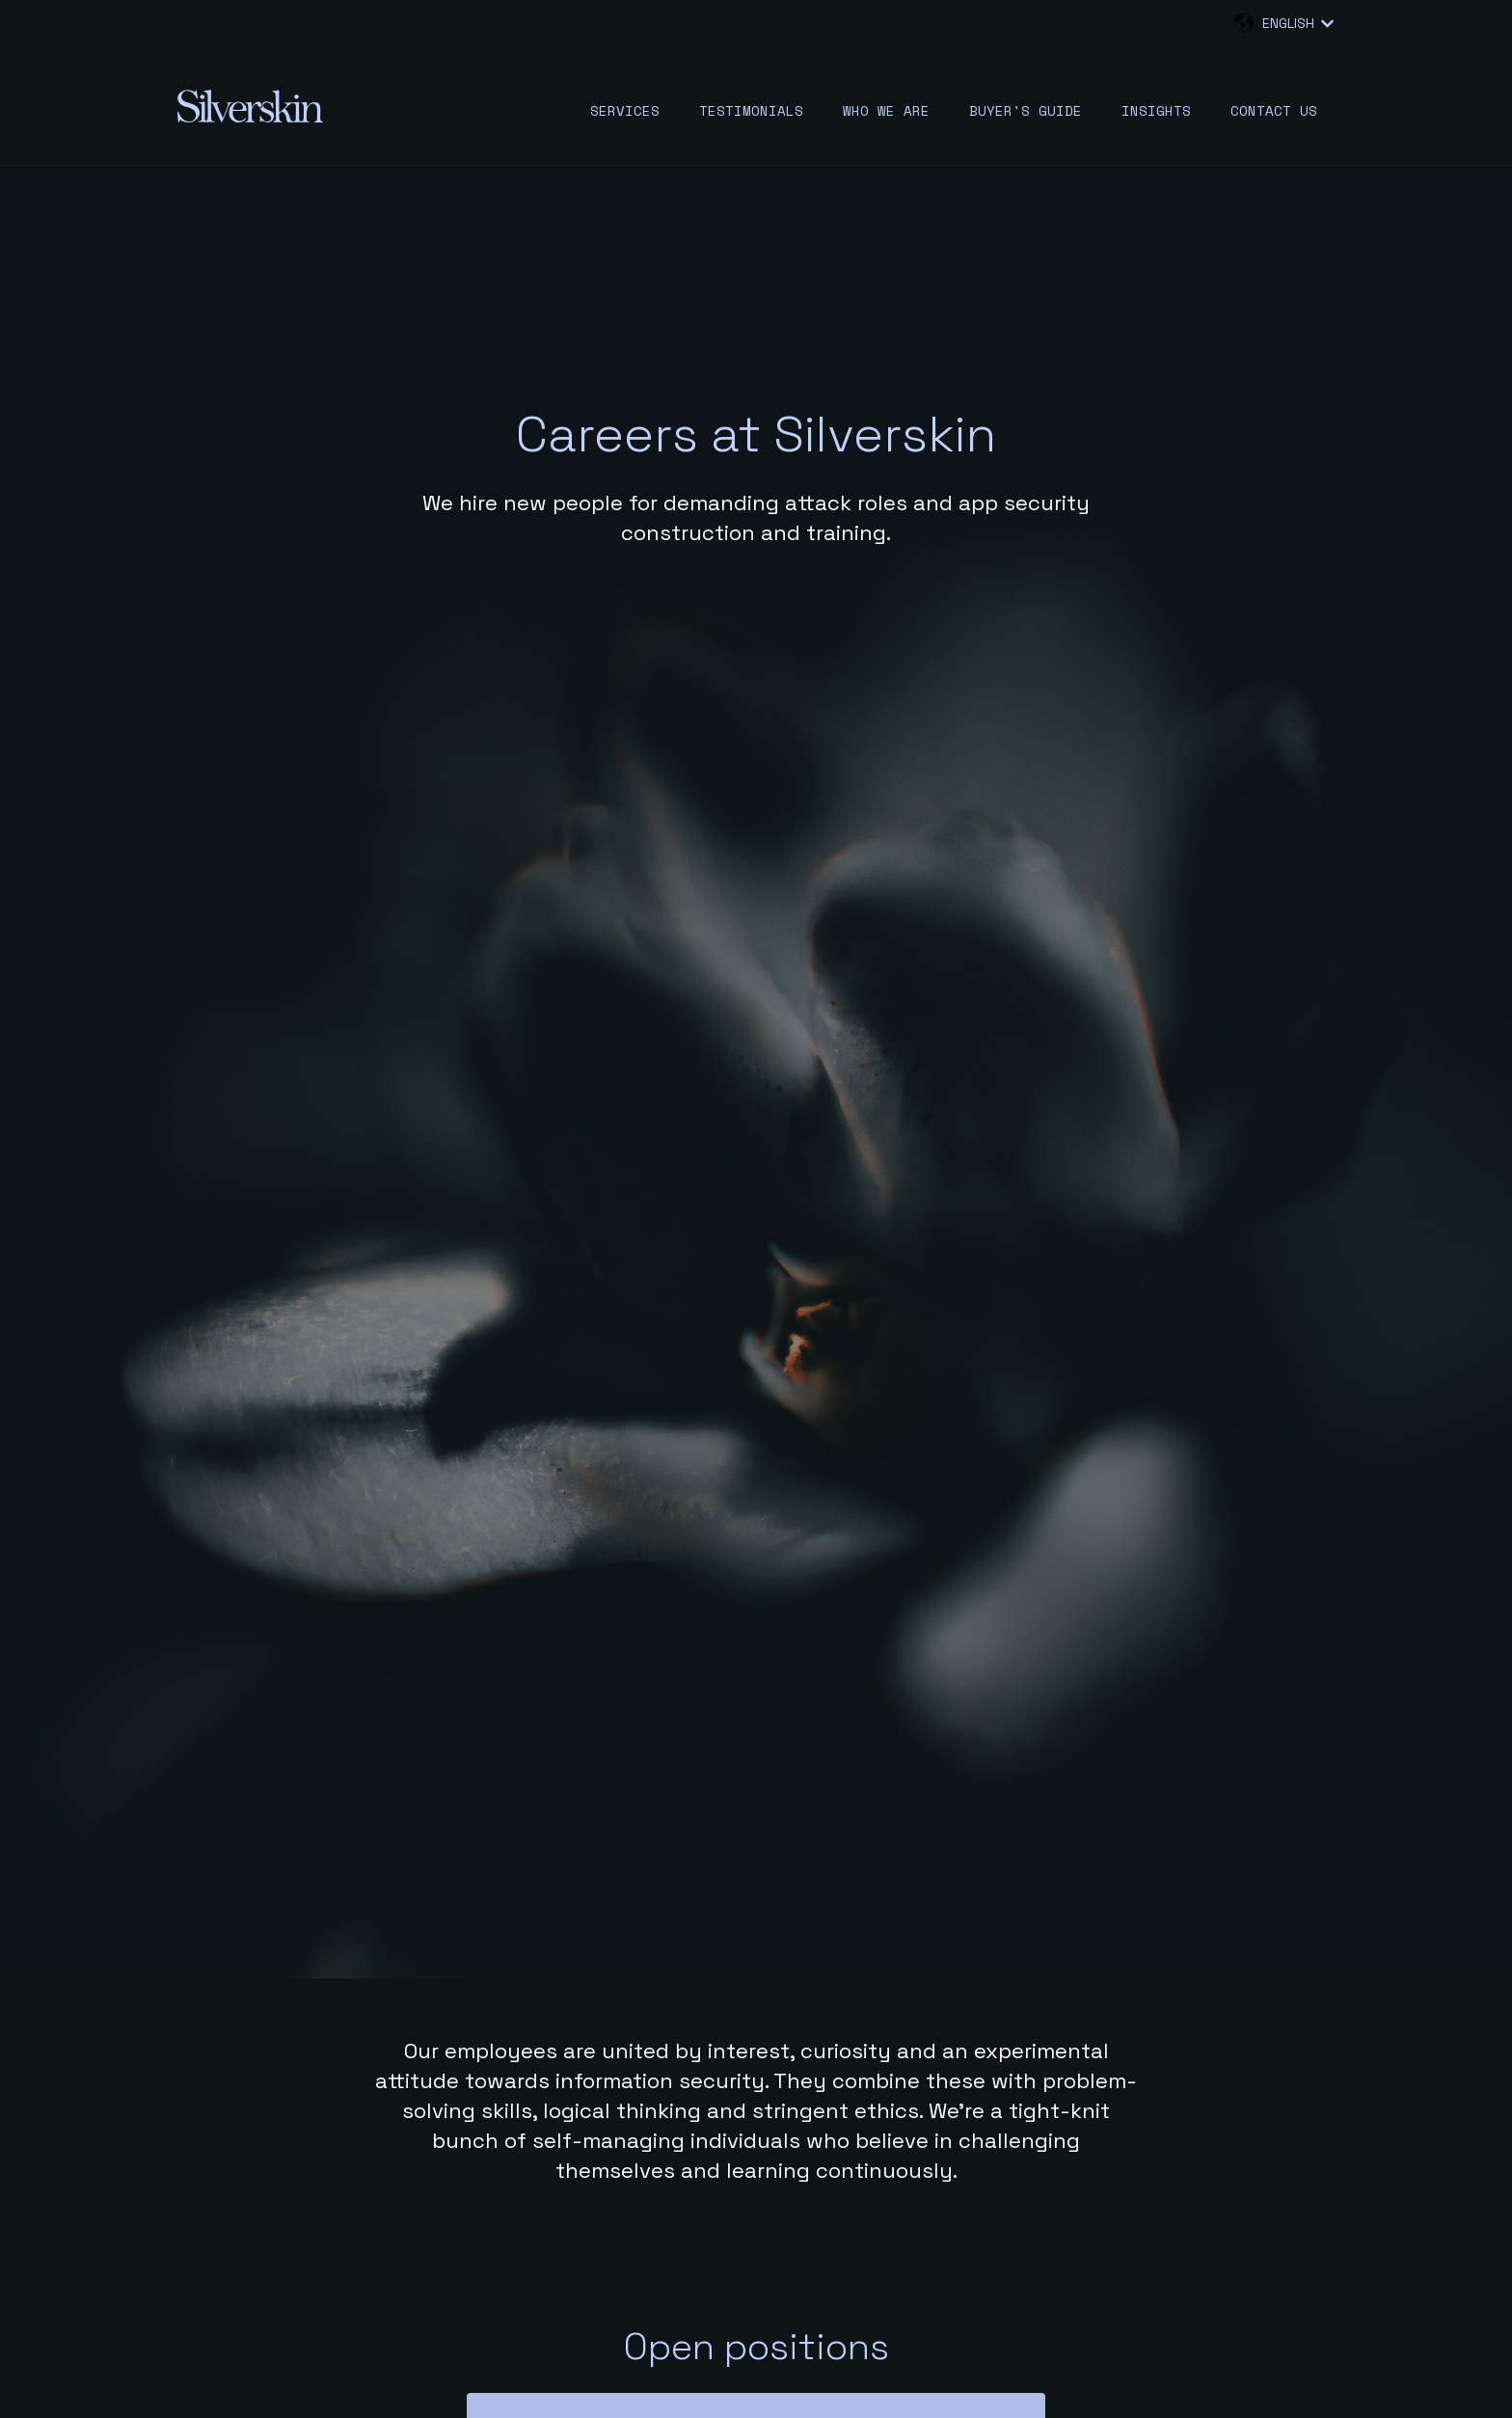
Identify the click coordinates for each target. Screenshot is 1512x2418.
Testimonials (751, 111)
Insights (1156, 111)
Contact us (1273, 111)
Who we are (886, 111)
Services (625, 111)
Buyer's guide (1025, 111)
